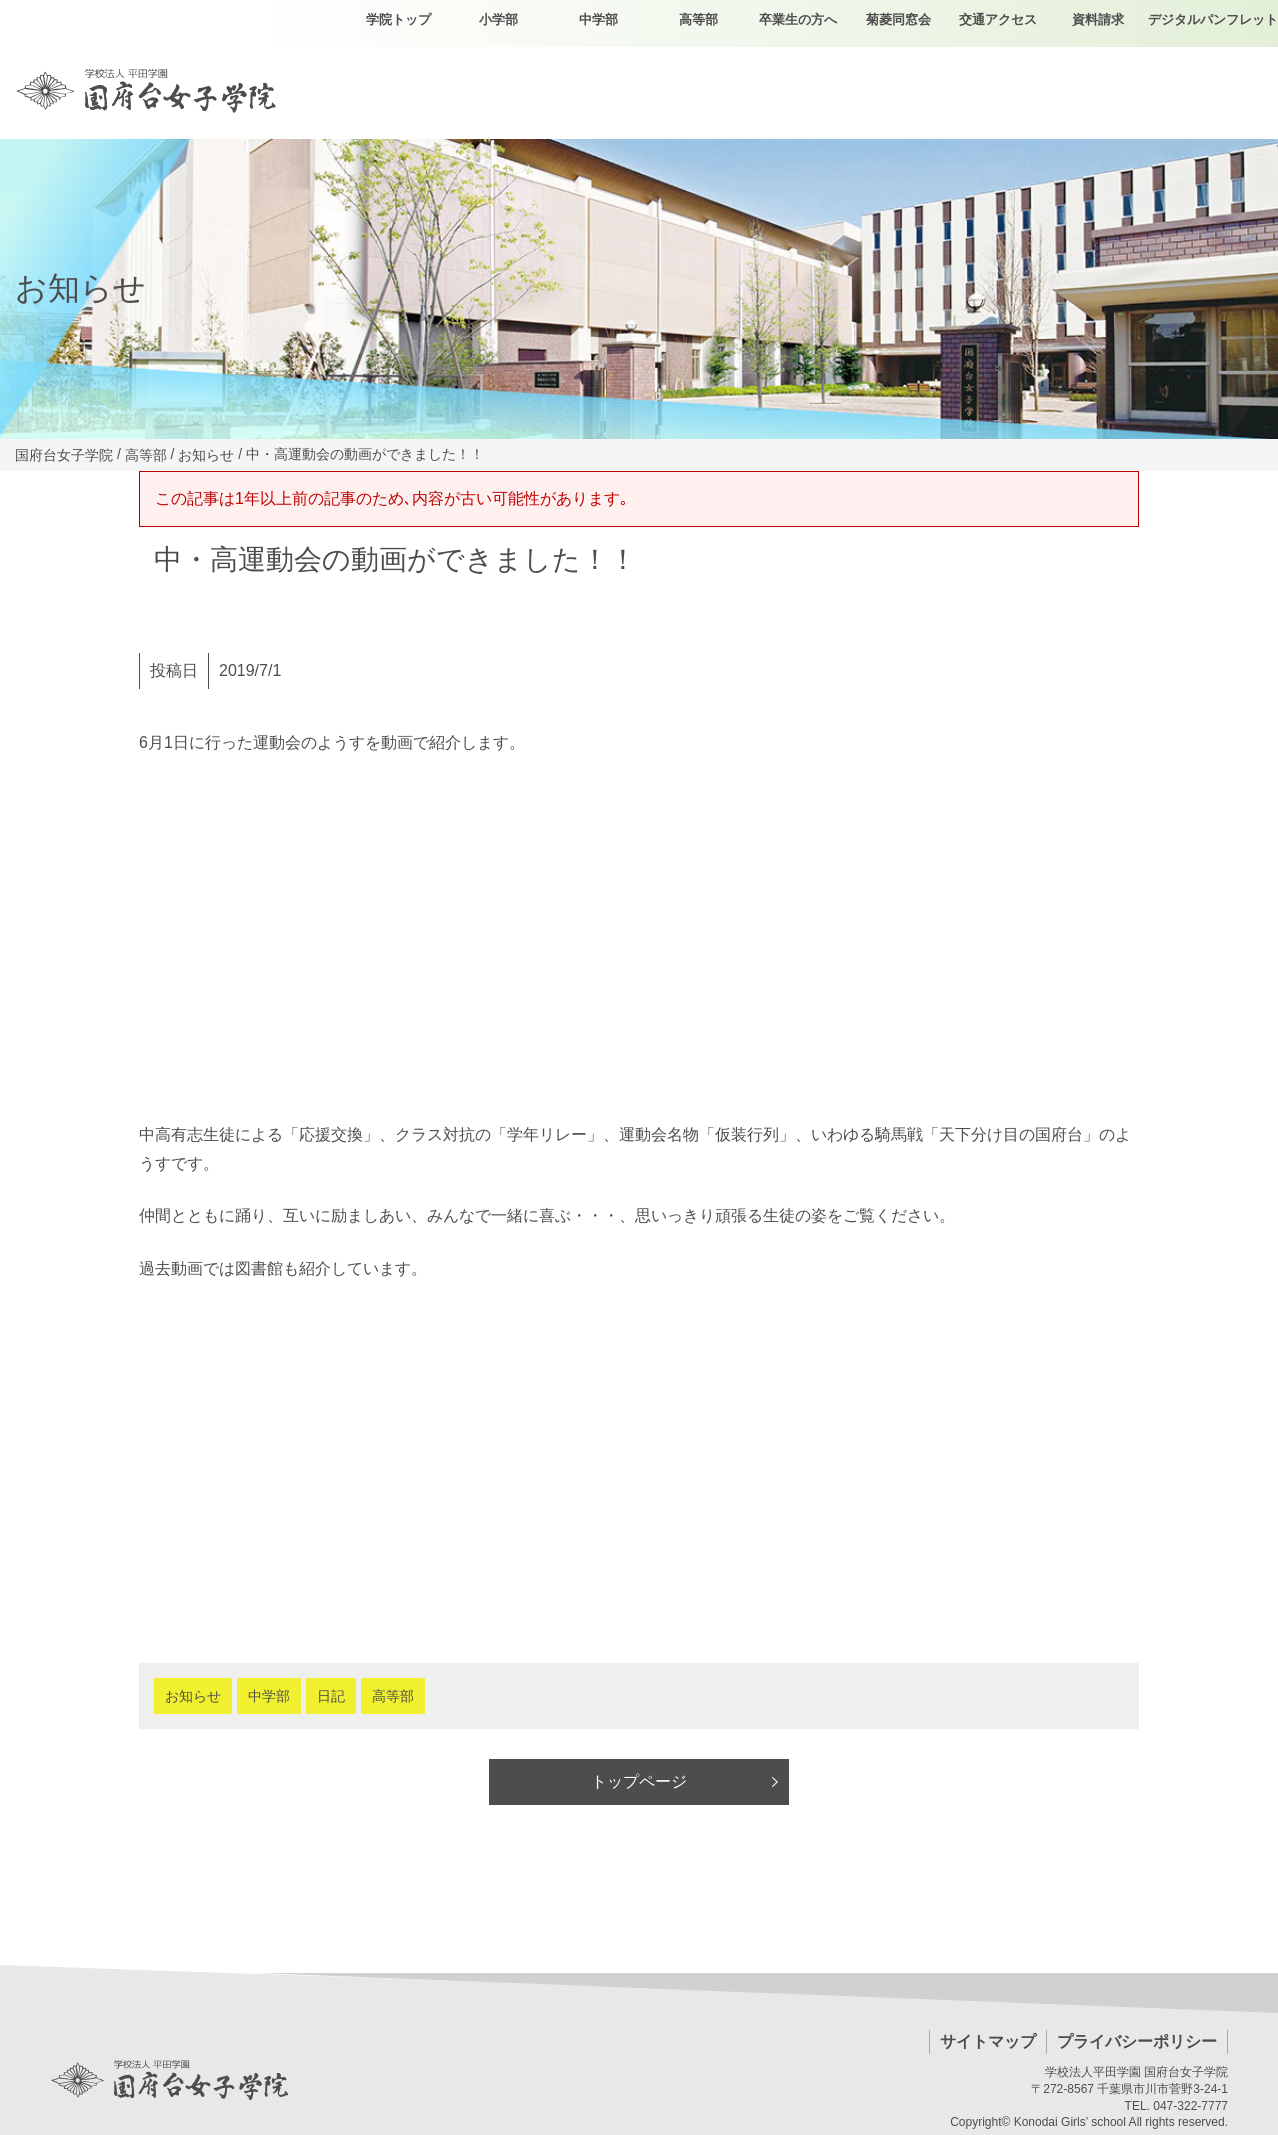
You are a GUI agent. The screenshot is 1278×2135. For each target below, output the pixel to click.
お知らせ (193, 1696)
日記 (331, 1696)
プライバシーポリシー (1137, 2041)
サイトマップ (988, 2041)
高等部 (393, 1696)
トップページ (639, 1781)
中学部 (269, 1696)
